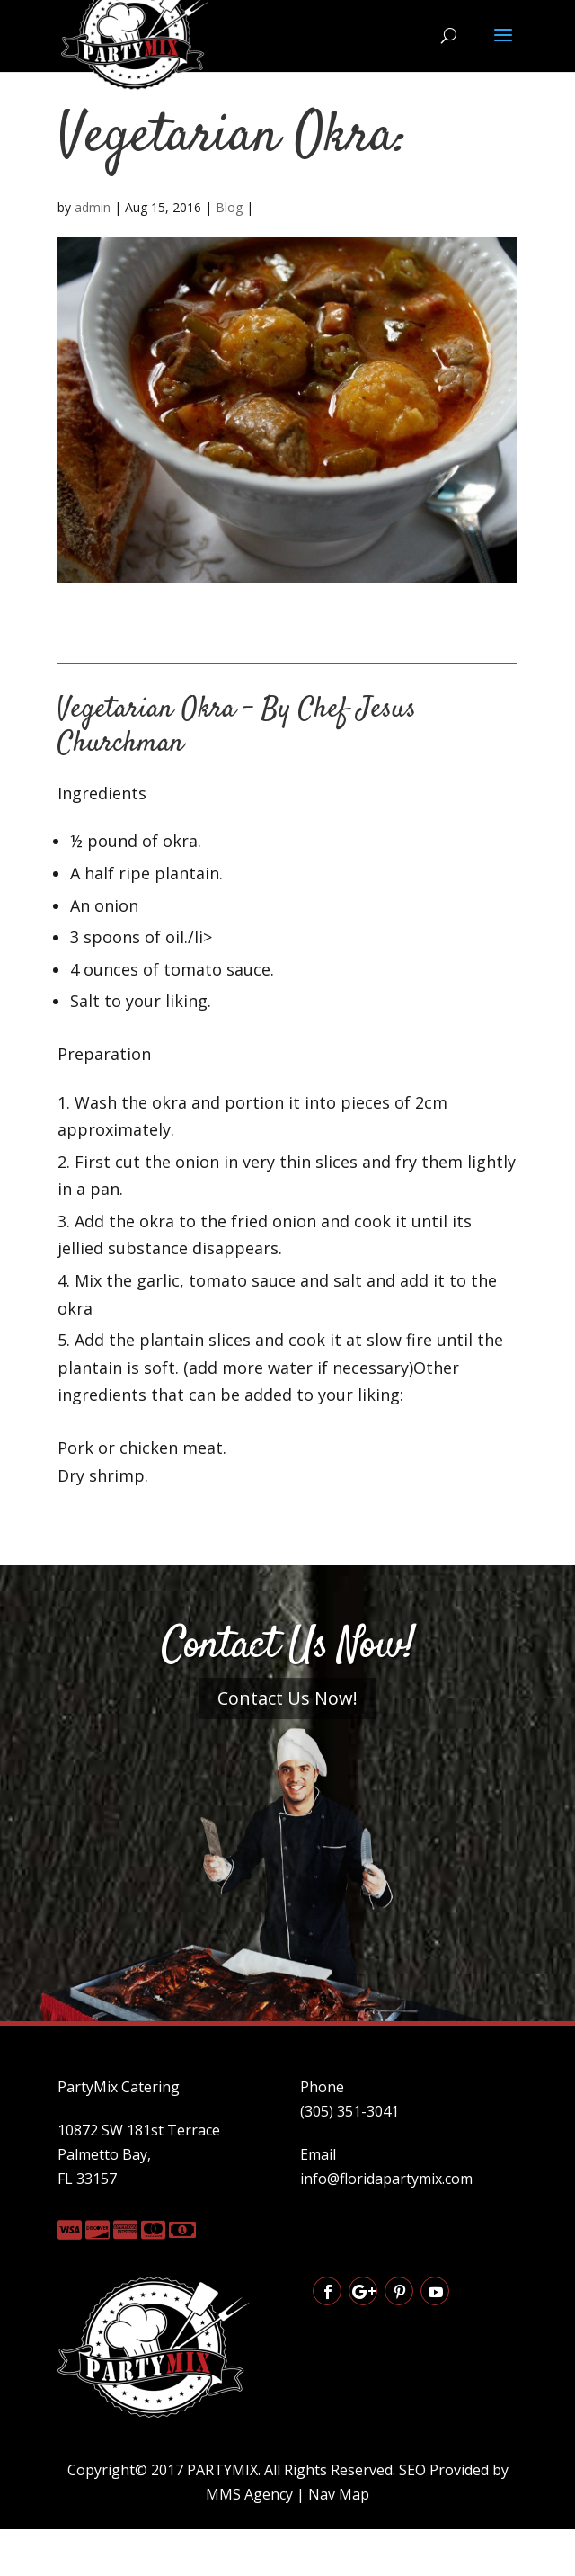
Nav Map (338, 2494)
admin (93, 207)
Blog (229, 207)
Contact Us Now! (287, 1698)
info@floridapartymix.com (386, 2178)
